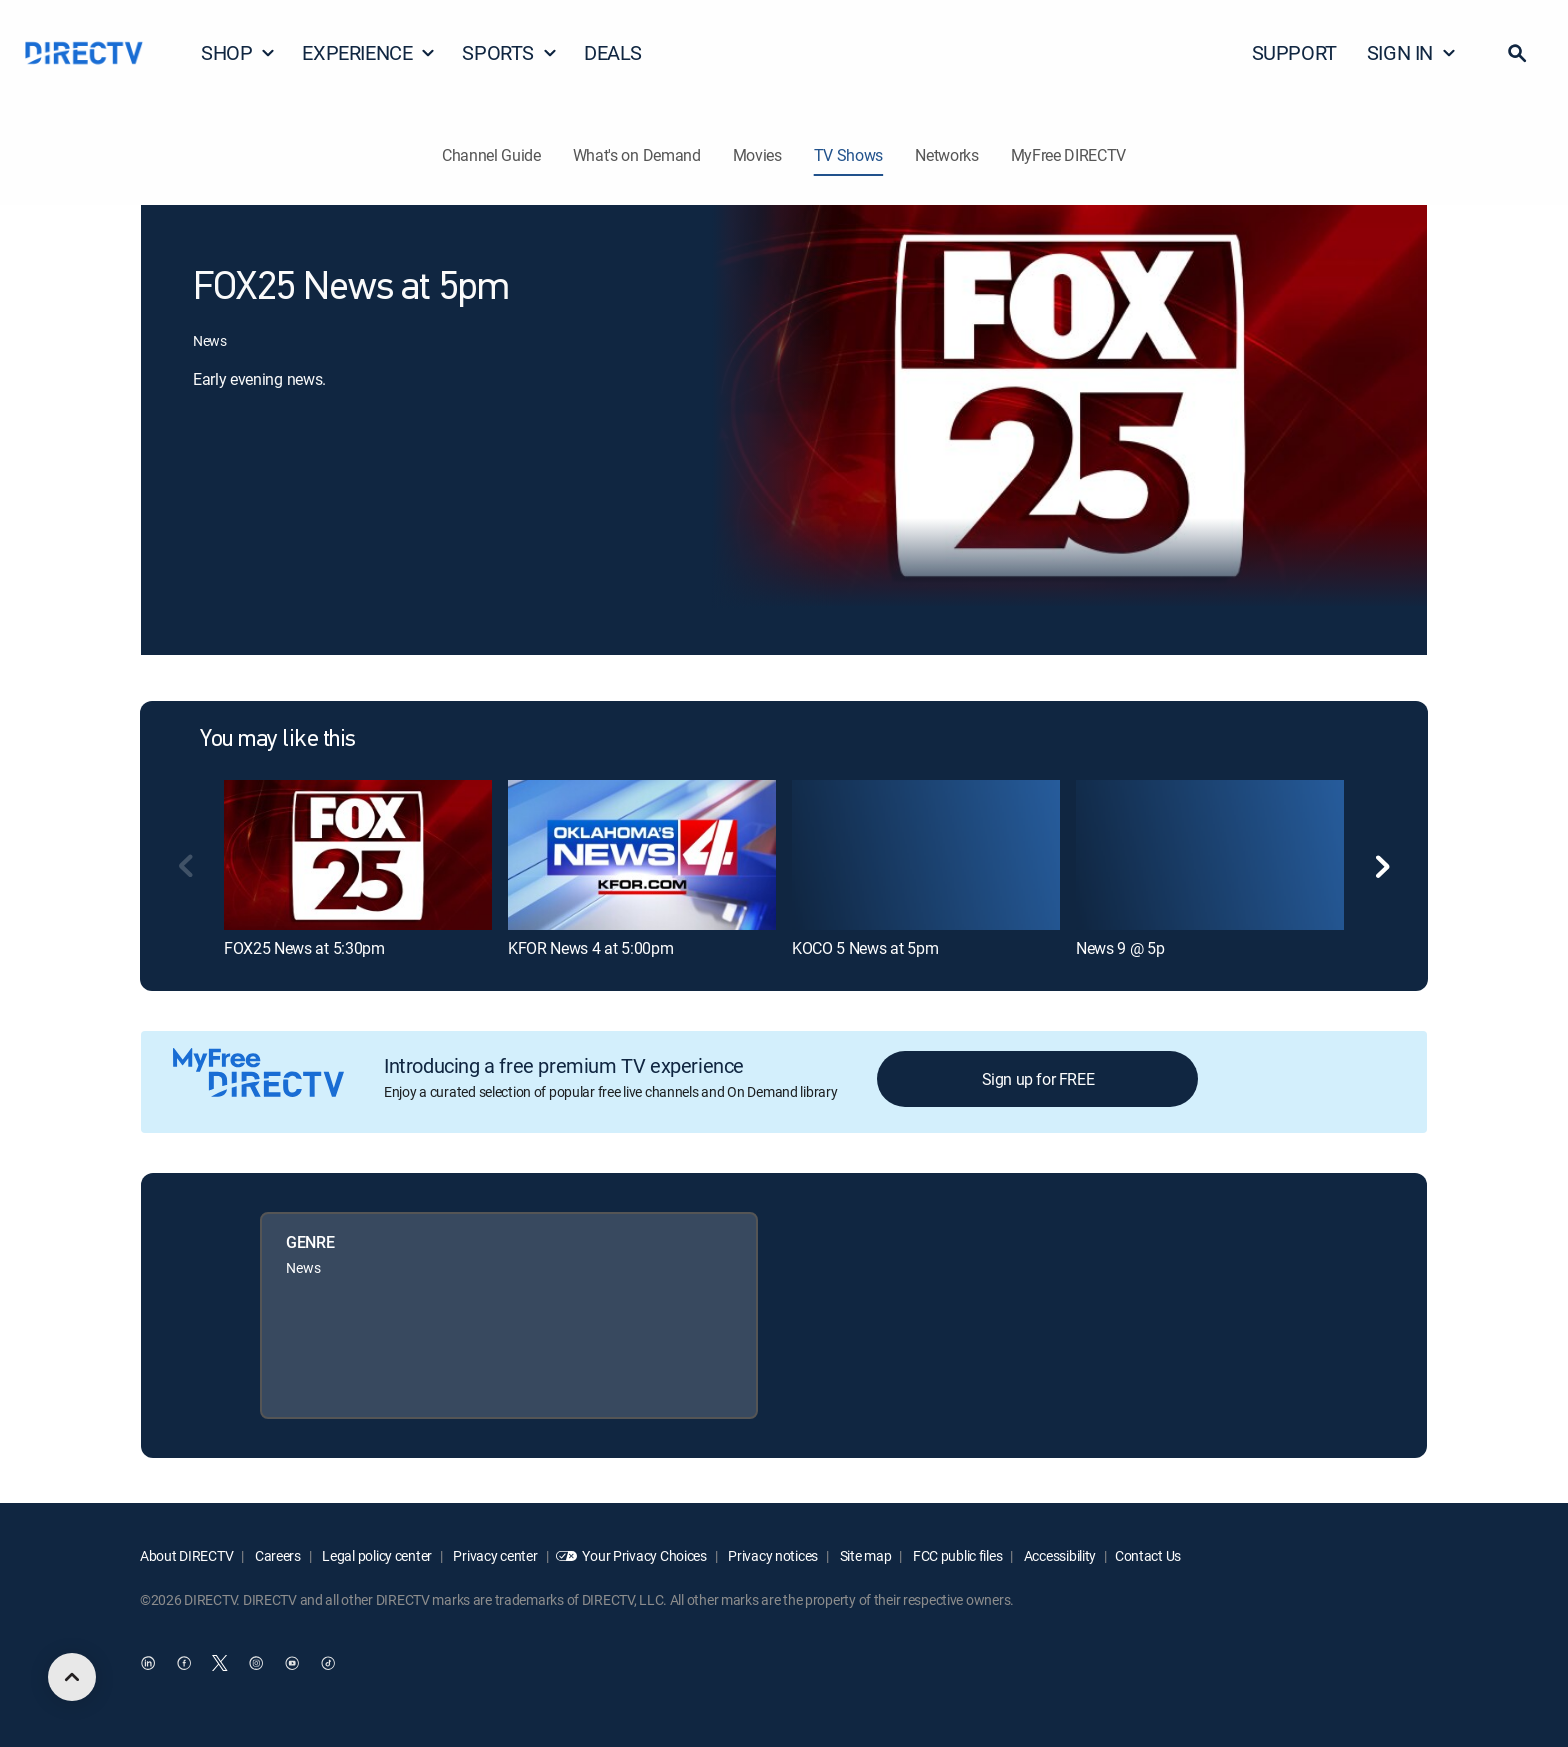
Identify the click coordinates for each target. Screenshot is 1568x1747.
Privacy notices (772, 1555)
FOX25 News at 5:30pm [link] (304, 948)
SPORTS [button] (510, 52)
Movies (757, 155)
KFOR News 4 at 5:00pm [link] (590, 948)
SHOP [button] (238, 52)
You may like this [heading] (278, 740)
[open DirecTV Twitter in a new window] (220, 1664)
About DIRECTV (186, 1555)
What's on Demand (637, 155)
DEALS (613, 52)
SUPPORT (1294, 52)
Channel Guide (491, 155)
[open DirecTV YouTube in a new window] (292, 1664)
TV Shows (848, 155)
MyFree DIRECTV (1069, 155)
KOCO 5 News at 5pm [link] (865, 948)
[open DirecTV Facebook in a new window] (184, 1664)
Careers (276, 1555)
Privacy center (494, 1555)
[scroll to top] (72, 1677)
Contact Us (1148, 1555)
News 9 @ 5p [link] (1120, 948)
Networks (946, 155)
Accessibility (1058, 1555)
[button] (1517, 53)
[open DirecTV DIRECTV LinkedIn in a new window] (148, 1664)
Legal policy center (376, 1555)
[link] (358, 855)
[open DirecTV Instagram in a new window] (256, 1664)
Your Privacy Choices (644, 1555)
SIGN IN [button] (1412, 52)
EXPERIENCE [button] (369, 52)
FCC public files (956, 1555)
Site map (864, 1555)
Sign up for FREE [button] (1038, 1079)
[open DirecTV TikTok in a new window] (328, 1664)
